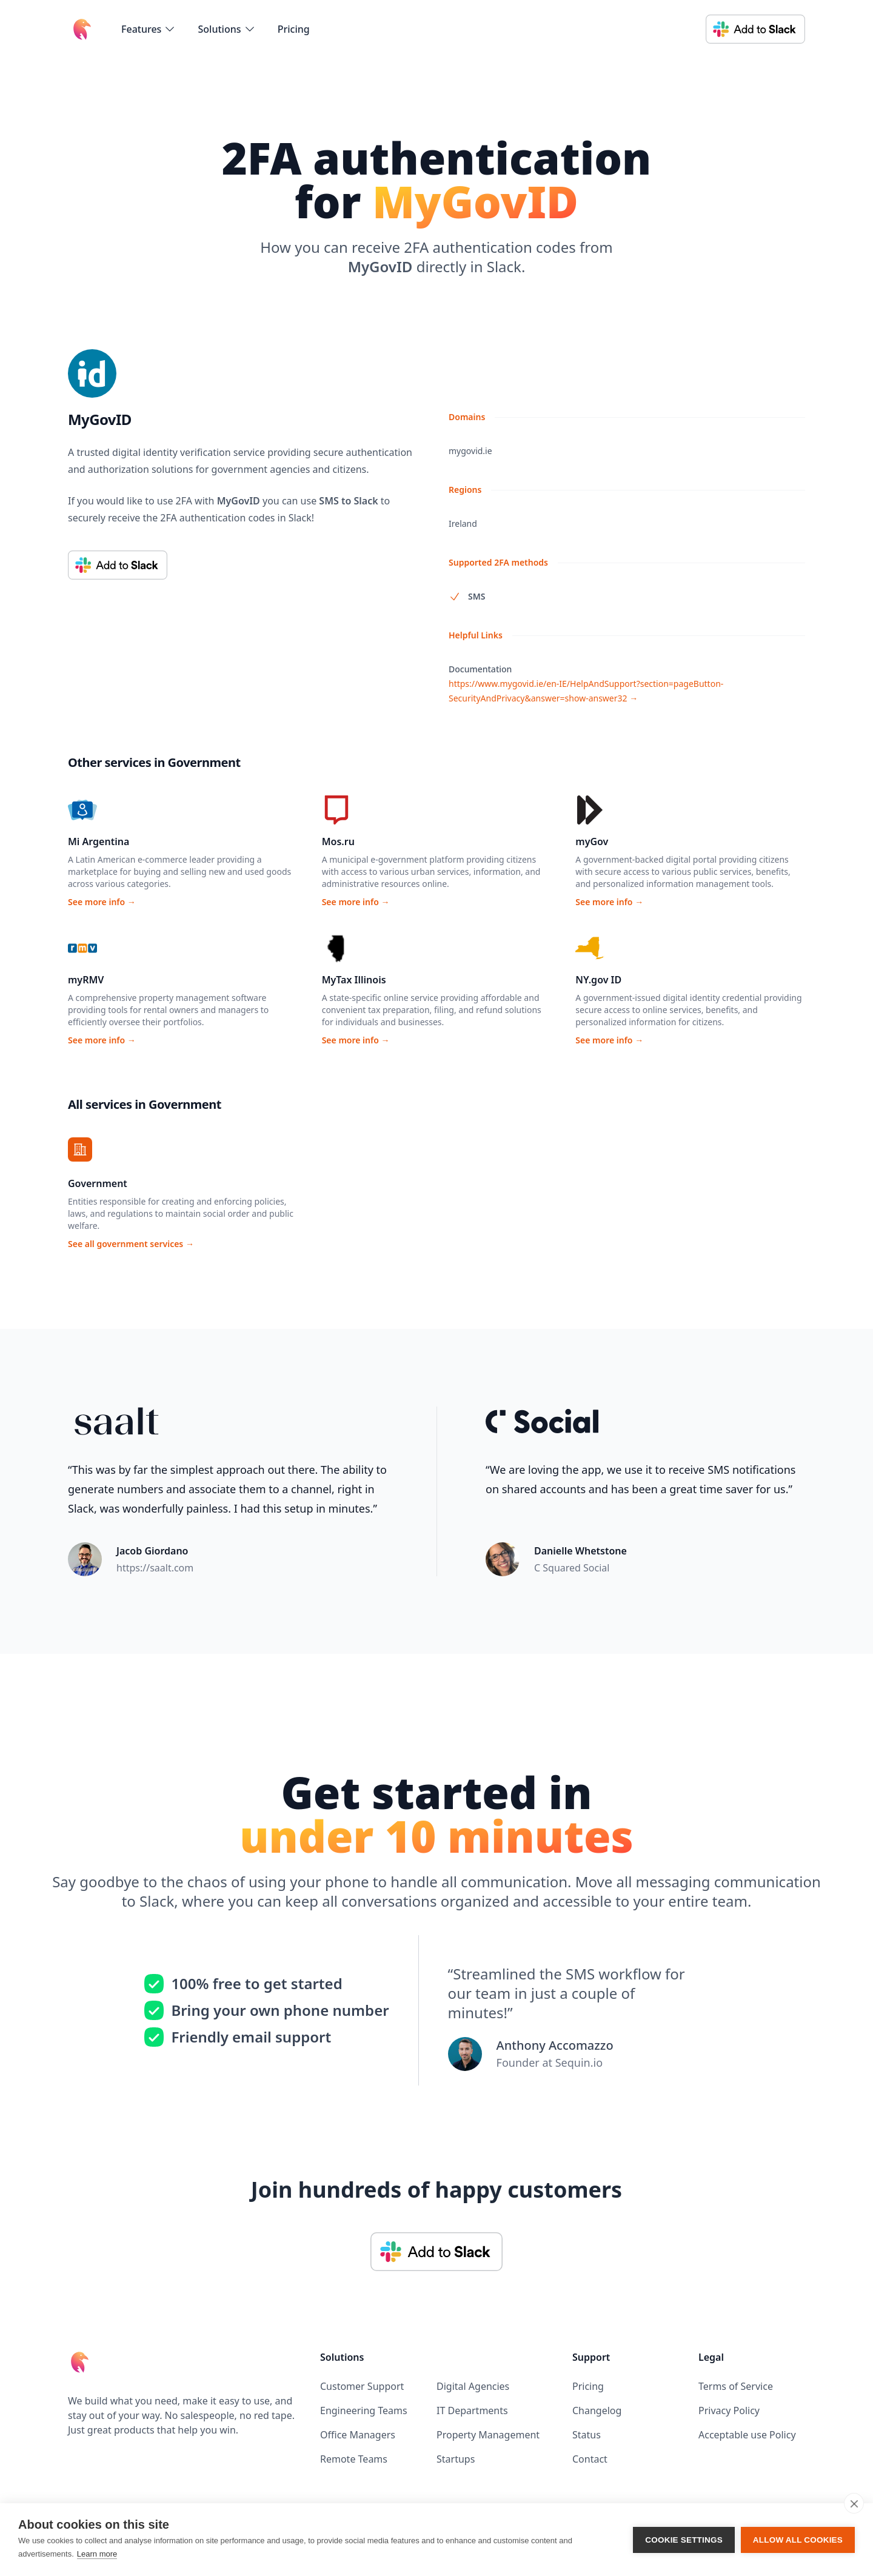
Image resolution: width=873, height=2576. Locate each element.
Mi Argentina (98, 841)
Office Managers (357, 2434)
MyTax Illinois (354, 979)
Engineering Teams (363, 2410)
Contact (589, 2459)
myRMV (86, 979)
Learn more (97, 2553)
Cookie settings (684, 2539)
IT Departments (472, 2410)
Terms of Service (735, 2386)
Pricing (294, 29)
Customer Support (362, 2386)
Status (586, 2434)
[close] (854, 2503)
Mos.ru (338, 841)
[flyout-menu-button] (148, 29)
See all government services (131, 1244)
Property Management (488, 2434)
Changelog (596, 2410)
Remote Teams (353, 2459)
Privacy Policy (729, 2410)
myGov (591, 841)
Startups (455, 2459)
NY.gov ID (598, 979)
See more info (102, 902)
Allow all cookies (798, 2539)
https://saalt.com (154, 1567)
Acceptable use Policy (747, 2434)
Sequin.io (579, 2062)
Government (97, 1183)
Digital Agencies (472, 2386)
